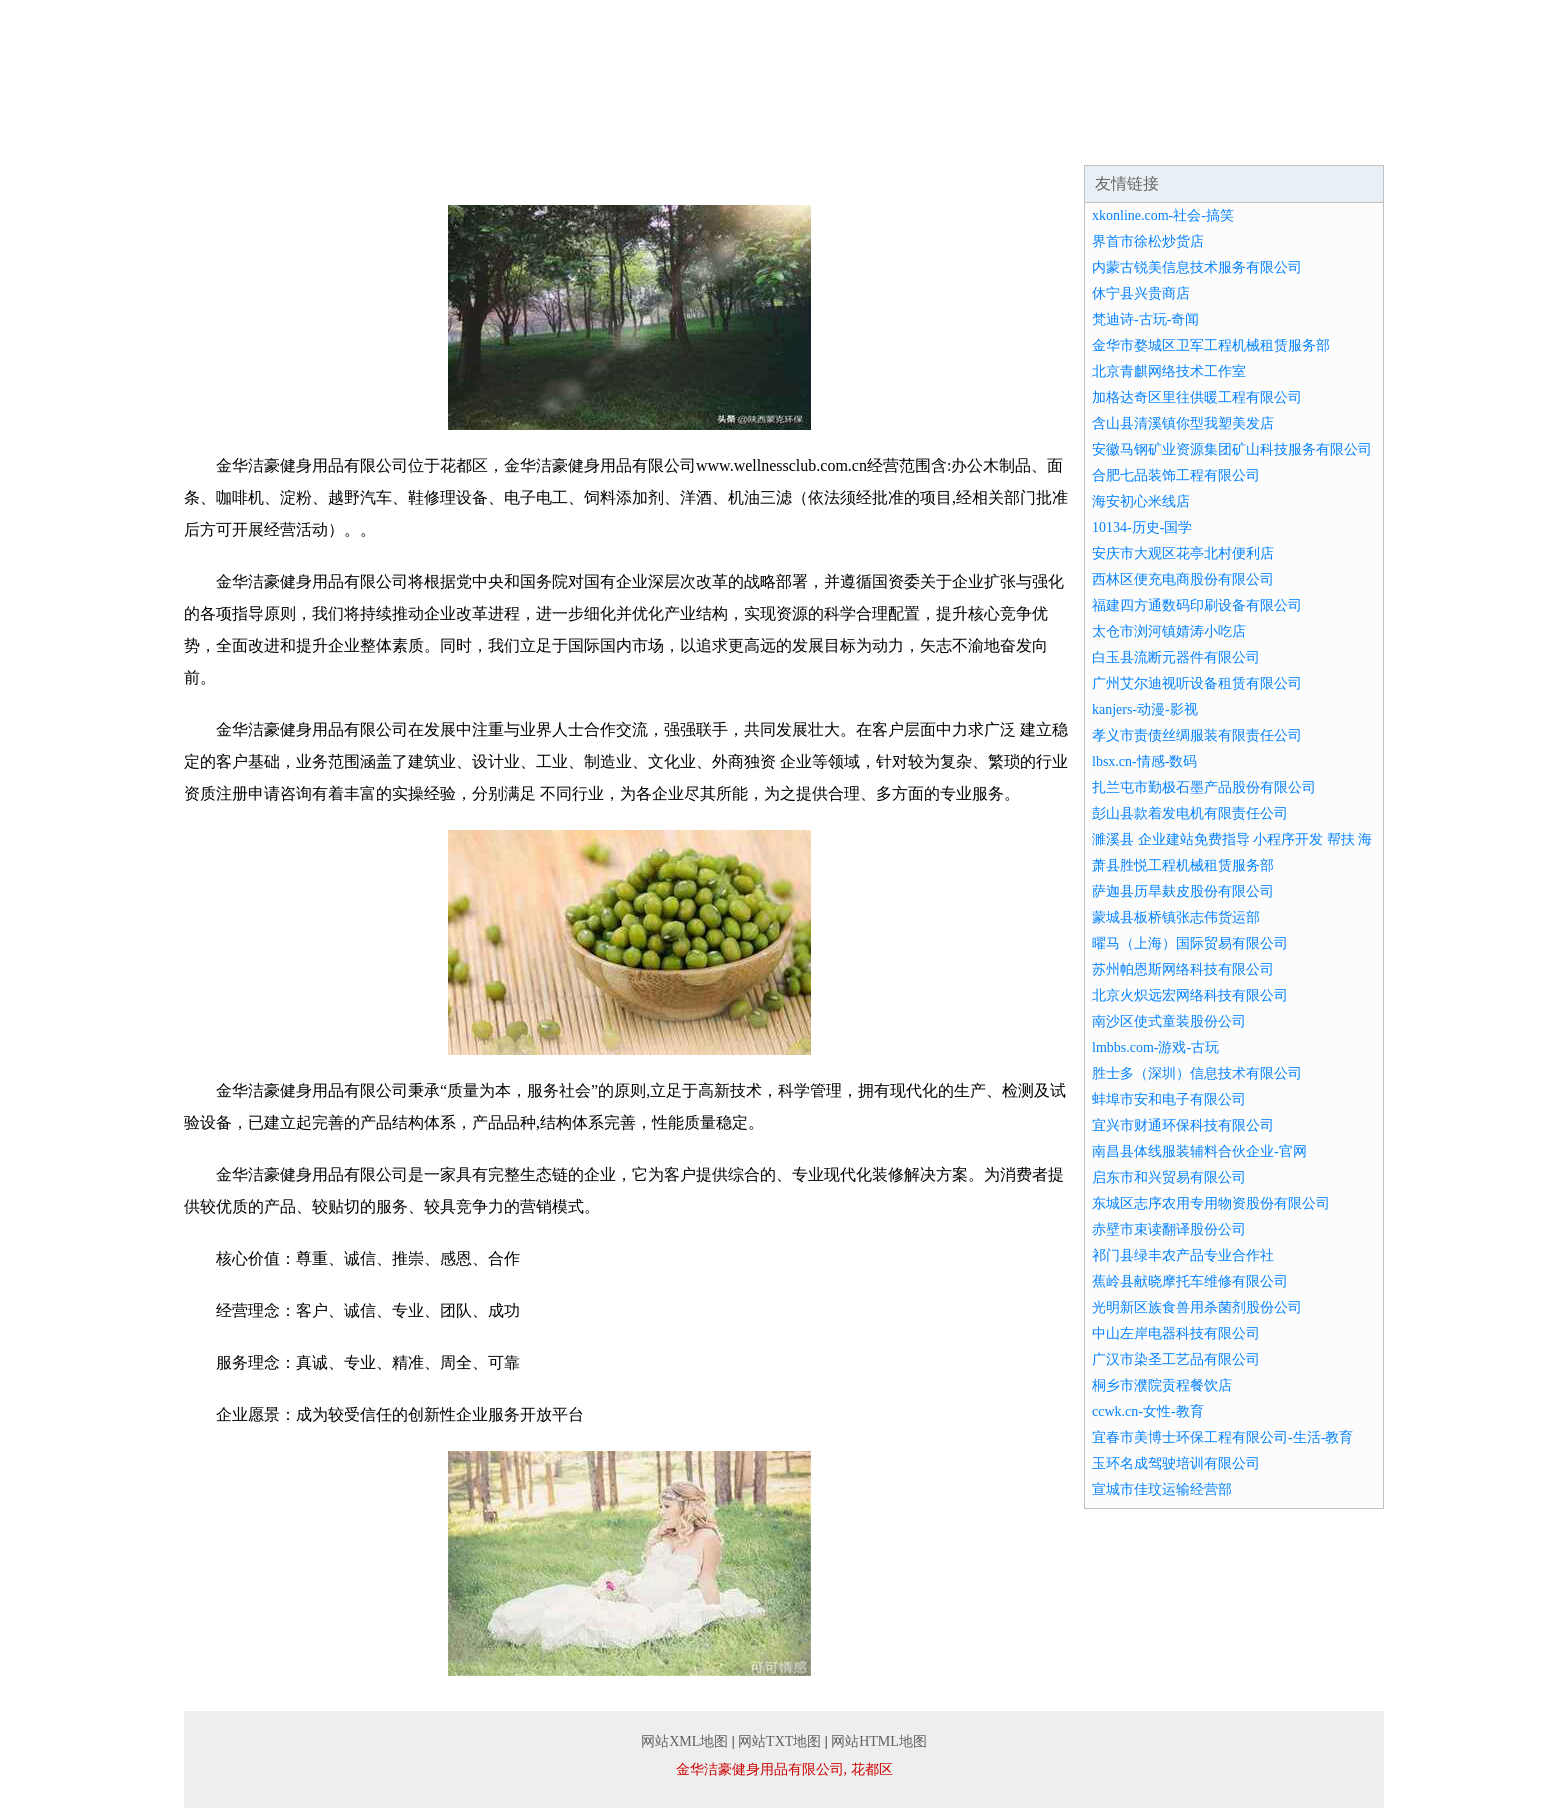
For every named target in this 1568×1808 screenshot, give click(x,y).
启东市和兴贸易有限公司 (1169, 1177)
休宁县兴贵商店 (1141, 293)
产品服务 (608, 140)
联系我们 (1208, 140)
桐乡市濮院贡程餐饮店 (1162, 1385)
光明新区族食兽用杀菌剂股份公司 (1197, 1307)
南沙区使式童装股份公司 (1169, 1021)
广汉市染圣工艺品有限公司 (1176, 1359)
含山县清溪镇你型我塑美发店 (1183, 423)
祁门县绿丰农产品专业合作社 (1183, 1255)
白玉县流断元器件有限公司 (1176, 657)
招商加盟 (968, 140)
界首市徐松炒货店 (1148, 241)
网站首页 (248, 140)
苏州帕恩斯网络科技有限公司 (1183, 969)
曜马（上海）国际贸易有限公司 (1190, 943)
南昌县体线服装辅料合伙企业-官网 (1199, 1151)
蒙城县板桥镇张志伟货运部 (1176, 917)
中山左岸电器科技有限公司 (1176, 1333)
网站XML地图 (684, 1741)
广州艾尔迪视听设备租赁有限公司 (1197, 683)
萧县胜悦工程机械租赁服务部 (1183, 865)
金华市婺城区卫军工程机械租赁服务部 (1211, 345)
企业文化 (488, 140)
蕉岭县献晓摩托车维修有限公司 (1190, 1281)
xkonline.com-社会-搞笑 (1163, 215)
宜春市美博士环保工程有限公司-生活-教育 (1222, 1437)
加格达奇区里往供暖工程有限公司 (1197, 397)
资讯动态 (848, 140)
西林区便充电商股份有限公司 (1183, 579)
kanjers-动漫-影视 (1145, 709)
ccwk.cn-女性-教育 (1148, 1411)
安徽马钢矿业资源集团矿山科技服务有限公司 (1232, 449)
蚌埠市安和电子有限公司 (1169, 1099)
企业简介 (368, 140)
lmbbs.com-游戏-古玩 (1155, 1047)
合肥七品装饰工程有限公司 (1176, 475)
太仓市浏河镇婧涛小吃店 (1169, 631)
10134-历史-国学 (1142, 527)
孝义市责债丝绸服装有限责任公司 (1197, 735)
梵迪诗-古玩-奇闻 (1145, 319)
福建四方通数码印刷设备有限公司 (1197, 605)
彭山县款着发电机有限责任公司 (1190, 813)
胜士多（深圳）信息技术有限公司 (1197, 1073)
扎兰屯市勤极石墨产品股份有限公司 (1204, 787)
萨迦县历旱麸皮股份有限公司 (1183, 891)
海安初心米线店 (1141, 501)
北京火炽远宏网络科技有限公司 (1190, 995)
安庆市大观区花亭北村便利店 (1183, 553)
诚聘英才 (1088, 140)
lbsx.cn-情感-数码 (1144, 761)
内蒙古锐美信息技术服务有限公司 (1197, 267)
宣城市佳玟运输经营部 (1162, 1489)
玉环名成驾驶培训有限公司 (1176, 1463)
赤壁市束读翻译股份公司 (1169, 1229)
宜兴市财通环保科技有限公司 (1183, 1125)
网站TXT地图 (779, 1741)
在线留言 (1328, 140)
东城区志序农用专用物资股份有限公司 (1211, 1203)
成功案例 (728, 140)
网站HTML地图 (879, 1741)
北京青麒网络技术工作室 (1169, 371)
